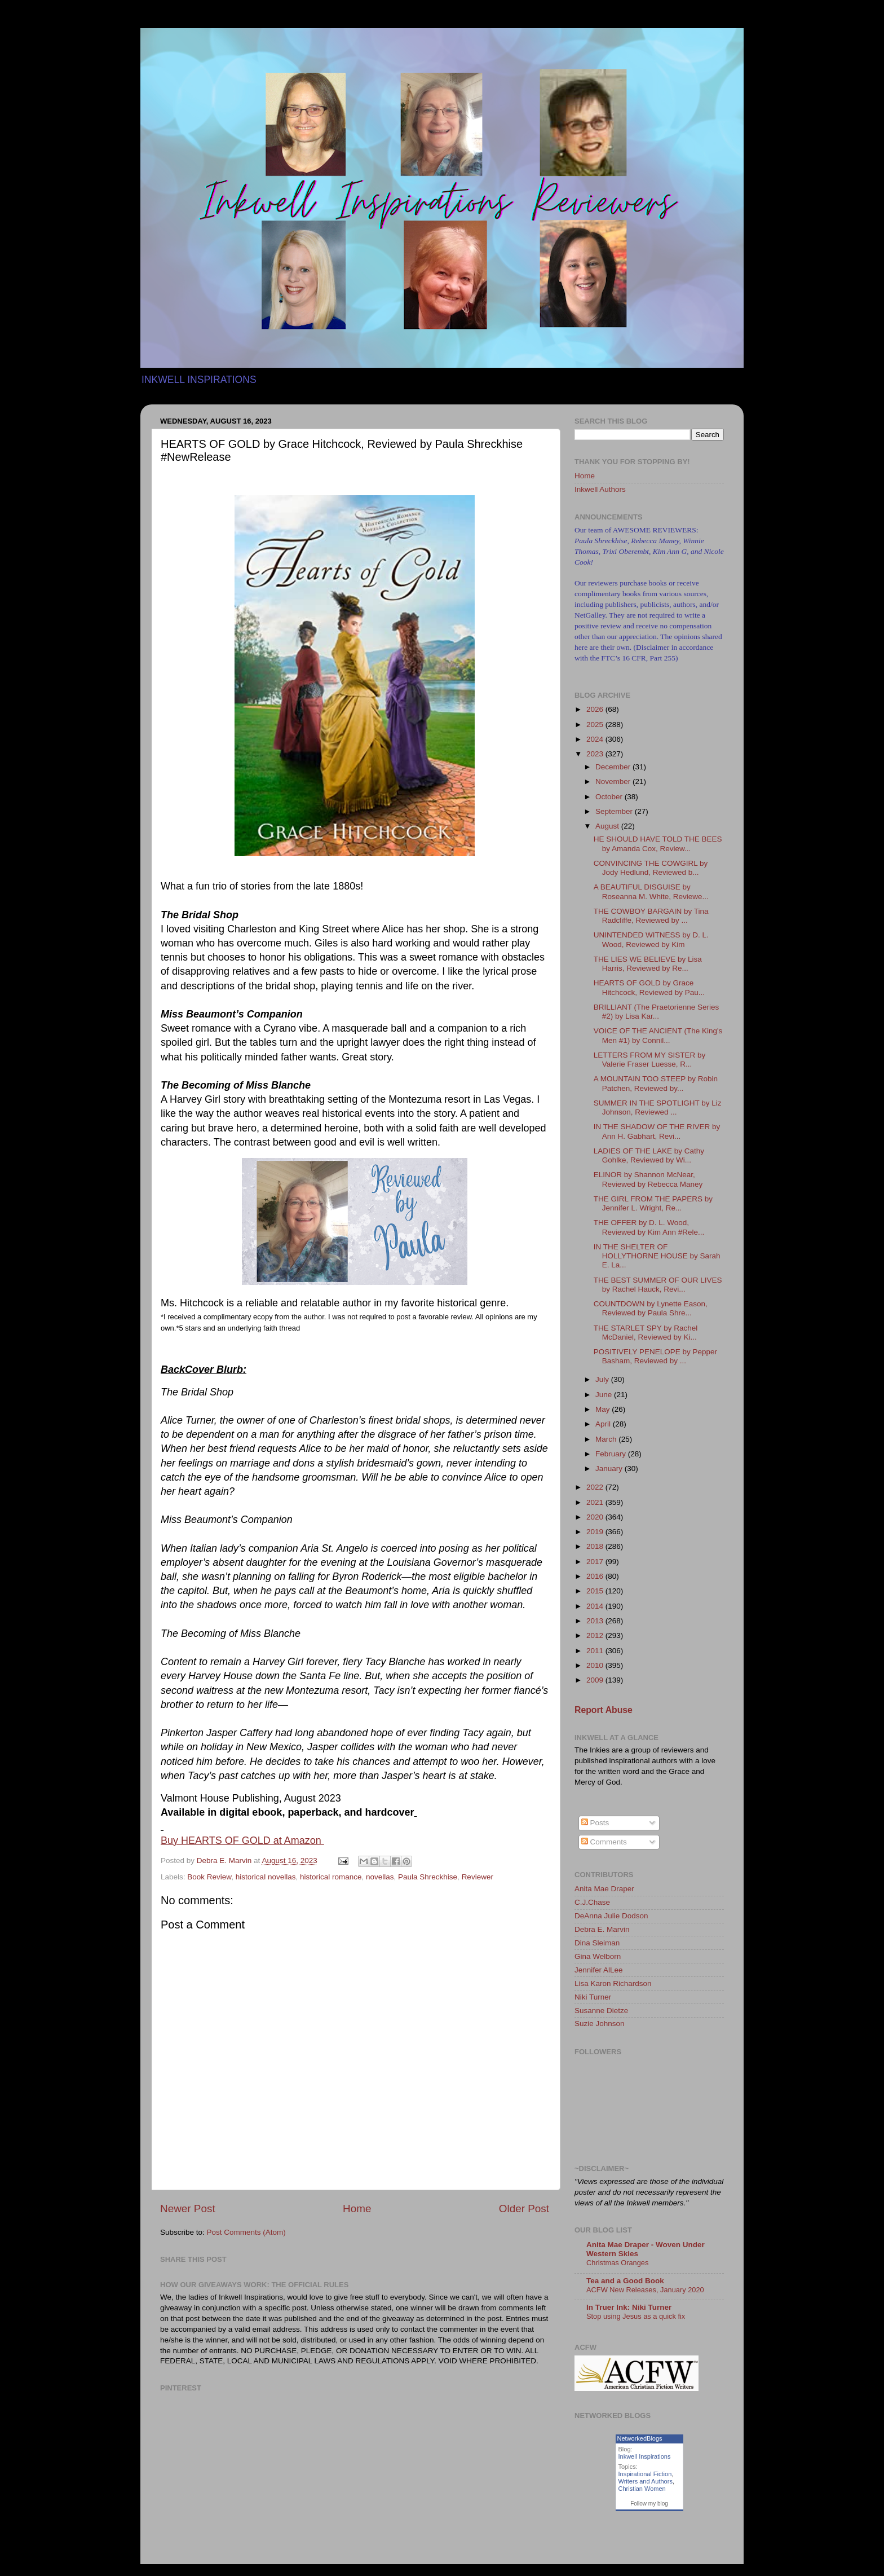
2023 (595, 754)
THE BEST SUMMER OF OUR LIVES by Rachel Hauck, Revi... (658, 1284)
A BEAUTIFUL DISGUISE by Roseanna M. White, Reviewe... (651, 891)
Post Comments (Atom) (246, 2232)
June (604, 1394)
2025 (595, 724)
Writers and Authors (645, 2481)
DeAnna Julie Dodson (611, 1916)
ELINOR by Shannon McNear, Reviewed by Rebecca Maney (648, 1179)
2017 (595, 1561)
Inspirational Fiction (645, 2474)
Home (357, 2208)
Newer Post (187, 2208)
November (614, 781)
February (611, 1454)
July (603, 1379)
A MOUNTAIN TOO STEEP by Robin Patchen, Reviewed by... (656, 1083)
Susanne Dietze (601, 2010)
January (610, 1468)
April (604, 1424)
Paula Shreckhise (427, 1877)
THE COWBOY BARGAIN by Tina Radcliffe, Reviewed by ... (651, 915)
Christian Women (642, 2488)
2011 (595, 1650)
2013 (595, 1621)
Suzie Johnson (599, 2023)
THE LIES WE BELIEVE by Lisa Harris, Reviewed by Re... (648, 963)
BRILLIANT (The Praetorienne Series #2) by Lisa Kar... (656, 1011)
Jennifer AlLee (598, 1970)
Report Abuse (603, 1710)
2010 (595, 1665)
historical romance (331, 1877)
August (608, 826)
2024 (595, 739)
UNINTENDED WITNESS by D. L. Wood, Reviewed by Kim (651, 939)
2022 (595, 1487)
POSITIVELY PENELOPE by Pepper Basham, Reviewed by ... (655, 1356)
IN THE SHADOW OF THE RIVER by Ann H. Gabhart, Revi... (657, 1131)
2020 (595, 1517)
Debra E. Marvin (602, 1929)
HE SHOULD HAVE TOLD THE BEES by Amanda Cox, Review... (658, 843)
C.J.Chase (592, 1902)
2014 (595, 1606)
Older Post (524, 2208)
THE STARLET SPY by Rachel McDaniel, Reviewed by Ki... (646, 1332)
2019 (595, 1531)
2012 (595, 1635)
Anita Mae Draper (604, 1888)
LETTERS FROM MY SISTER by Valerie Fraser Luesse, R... (650, 1059)
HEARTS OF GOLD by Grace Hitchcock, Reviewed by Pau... (649, 987)
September (615, 811)
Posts (595, 1822)
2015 (595, 1591)
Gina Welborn (597, 1956)
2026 (595, 709)
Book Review (209, 1877)
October (610, 796)
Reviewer (477, 1877)
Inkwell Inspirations (644, 2456)
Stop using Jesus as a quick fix (635, 2316)
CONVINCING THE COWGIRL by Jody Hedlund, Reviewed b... (651, 868)
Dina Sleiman (597, 1943)
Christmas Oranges (617, 2262)
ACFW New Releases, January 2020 (645, 2290)
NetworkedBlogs (639, 2438)
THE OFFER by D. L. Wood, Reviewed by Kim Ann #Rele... (649, 1227)
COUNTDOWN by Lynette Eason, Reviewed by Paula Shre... (651, 1308)
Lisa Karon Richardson (613, 1983)
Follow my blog (649, 2503)
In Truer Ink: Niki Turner (628, 2307)
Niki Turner (592, 1997)
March (606, 1439)
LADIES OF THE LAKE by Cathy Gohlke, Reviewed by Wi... (649, 1155)
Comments (604, 1842)
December (614, 767)
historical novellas (266, 1877)
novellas (380, 1877)
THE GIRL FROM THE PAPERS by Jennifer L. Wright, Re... (653, 1203)
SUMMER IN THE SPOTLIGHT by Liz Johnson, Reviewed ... (658, 1107)
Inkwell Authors (600, 489)
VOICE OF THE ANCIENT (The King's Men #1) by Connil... (658, 1035)
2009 (595, 1680)
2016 (595, 1576)
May (603, 1409)
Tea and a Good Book (625, 2280)
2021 (595, 1502)
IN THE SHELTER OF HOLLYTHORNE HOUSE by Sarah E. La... (657, 1256)
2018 (595, 1546)
